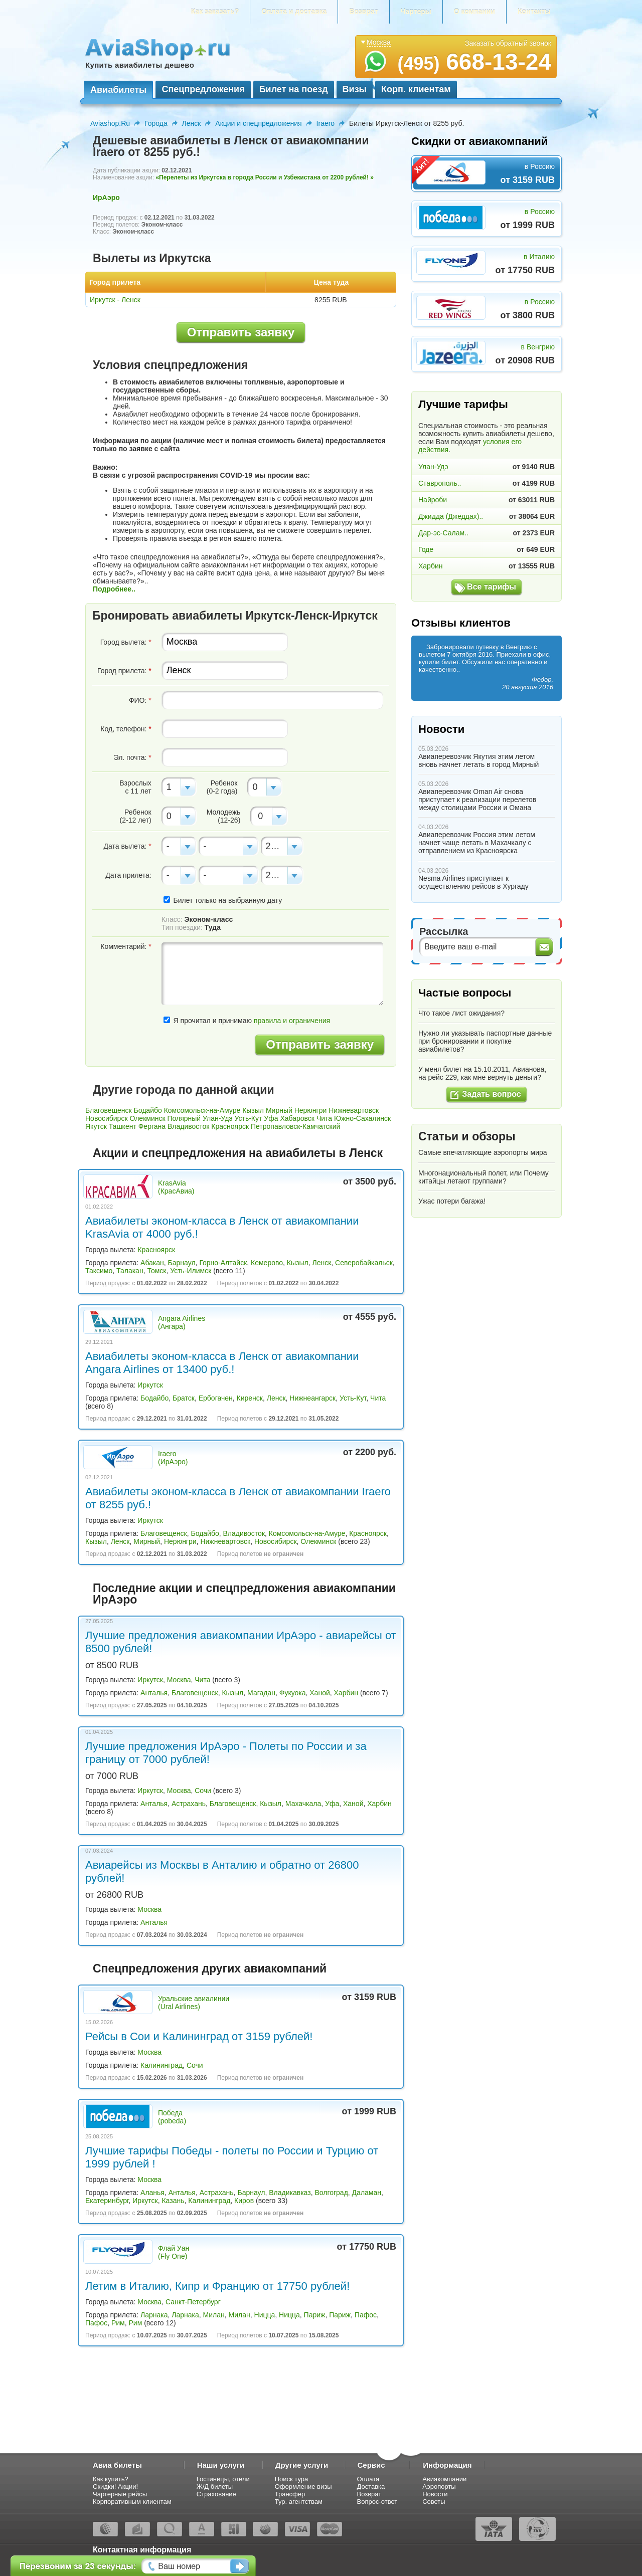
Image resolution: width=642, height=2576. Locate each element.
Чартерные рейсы (120, 2494)
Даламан (366, 2193)
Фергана (152, 1126)
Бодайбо (148, 1110)
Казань (173, 2201)
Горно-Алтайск (223, 1263)
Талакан (129, 1271)
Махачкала (303, 1804)
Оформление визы (303, 2486)
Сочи (203, 1791)
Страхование (216, 2494)
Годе (425, 549)
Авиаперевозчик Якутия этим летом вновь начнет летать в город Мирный (478, 760)
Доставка (371, 2486)
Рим (118, 2323)
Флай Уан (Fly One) (173, 2252)
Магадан (261, 1693)
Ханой (319, 1693)
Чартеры (416, 12)
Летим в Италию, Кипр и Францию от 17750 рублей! (217, 2286)
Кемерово (267, 1263)
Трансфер (290, 2494)
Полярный (184, 1118)
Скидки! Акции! (115, 2486)
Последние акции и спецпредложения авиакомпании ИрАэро (244, 1593)
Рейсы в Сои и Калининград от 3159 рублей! (198, 2036)
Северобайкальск (364, 1263)
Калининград (161, 2065)
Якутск (96, 1126)
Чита (324, 1118)
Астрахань (189, 1804)
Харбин (346, 1693)
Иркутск (150, 1385)
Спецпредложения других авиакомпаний (210, 1968)
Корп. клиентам (416, 89)
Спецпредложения (203, 89)
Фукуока (292, 1693)
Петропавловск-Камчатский (295, 1126)
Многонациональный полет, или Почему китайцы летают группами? (483, 1177)
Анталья (154, 1693)
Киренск (250, 1398)
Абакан (152, 1263)
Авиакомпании (444, 2479)
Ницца (264, 2315)
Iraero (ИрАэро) (173, 1458)
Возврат (363, 12)
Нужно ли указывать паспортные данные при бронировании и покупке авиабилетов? (485, 1041)
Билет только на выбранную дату (223, 900)
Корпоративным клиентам (132, 2501)
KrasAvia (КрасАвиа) (176, 1187)
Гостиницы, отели (223, 2479)
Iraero (325, 123)
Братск (184, 1398)
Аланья (152, 2193)
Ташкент (122, 1126)
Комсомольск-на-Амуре (202, 1110)
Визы (355, 89)
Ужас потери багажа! (452, 1201)
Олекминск (147, 1118)
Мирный (279, 1110)
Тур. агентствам (299, 2501)
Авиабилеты (118, 90)
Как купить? (110, 2479)
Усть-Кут (248, 1118)
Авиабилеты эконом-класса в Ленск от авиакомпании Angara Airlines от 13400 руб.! (222, 1362)
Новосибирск (106, 1118)
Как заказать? (215, 12)
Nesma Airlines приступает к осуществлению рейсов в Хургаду (473, 882)
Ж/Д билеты (215, 2486)
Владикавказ (289, 2193)
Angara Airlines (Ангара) (181, 1322)
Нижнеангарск (312, 1398)
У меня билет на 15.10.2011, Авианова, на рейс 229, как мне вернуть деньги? (482, 1073)
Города (156, 123)
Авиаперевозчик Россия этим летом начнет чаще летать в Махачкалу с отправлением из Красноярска (476, 843)
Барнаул (182, 1263)
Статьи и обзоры (467, 1136)
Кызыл (253, 1110)
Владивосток (189, 1126)
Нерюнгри (310, 1110)
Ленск (191, 123)
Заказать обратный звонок (508, 43)
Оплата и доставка (294, 12)
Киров (244, 2201)
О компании (474, 12)
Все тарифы (491, 586)
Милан (214, 2315)
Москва (179, 1680)
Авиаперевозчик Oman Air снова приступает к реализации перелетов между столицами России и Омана (477, 799)
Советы (433, 2501)
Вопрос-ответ (377, 2501)
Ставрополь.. (439, 483)
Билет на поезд (293, 89)
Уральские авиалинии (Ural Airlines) (193, 2003)
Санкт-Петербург (193, 2302)
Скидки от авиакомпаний (479, 141)
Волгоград (331, 2193)
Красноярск (230, 1126)
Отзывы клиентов (461, 623)
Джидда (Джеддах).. (450, 516)
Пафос (366, 2315)
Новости (441, 729)
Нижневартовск (354, 1110)
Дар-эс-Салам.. (443, 533)
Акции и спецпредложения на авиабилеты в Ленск (238, 1152)
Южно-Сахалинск (362, 1118)
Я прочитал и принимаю (247, 1021)
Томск (156, 1271)
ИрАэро (106, 197)
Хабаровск (297, 1118)
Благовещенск (108, 1110)
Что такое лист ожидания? (461, 1013)
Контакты (534, 12)
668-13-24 (474, 62)
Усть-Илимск (190, 1271)
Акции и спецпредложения (258, 123)
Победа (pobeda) (172, 2117)
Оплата (368, 2479)
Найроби (432, 500)
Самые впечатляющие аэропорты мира (482, 1152)
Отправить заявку (241, 332)
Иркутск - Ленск (115, 300)
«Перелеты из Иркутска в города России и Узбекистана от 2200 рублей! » (264, 177)
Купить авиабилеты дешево (139, 65)
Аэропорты (439, 2486)
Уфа (271, 1118)
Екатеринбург (106, 2201)
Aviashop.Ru (110, 123)
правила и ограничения (292, 1021)
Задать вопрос (491, 1094)
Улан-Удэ (218, 1118)
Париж (315, 2315)
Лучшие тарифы (463, 404)
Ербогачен (216, 1398)
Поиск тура (291, 2479)
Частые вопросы (464, 992)
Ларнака (154, 2315)
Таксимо (98, 1271)
